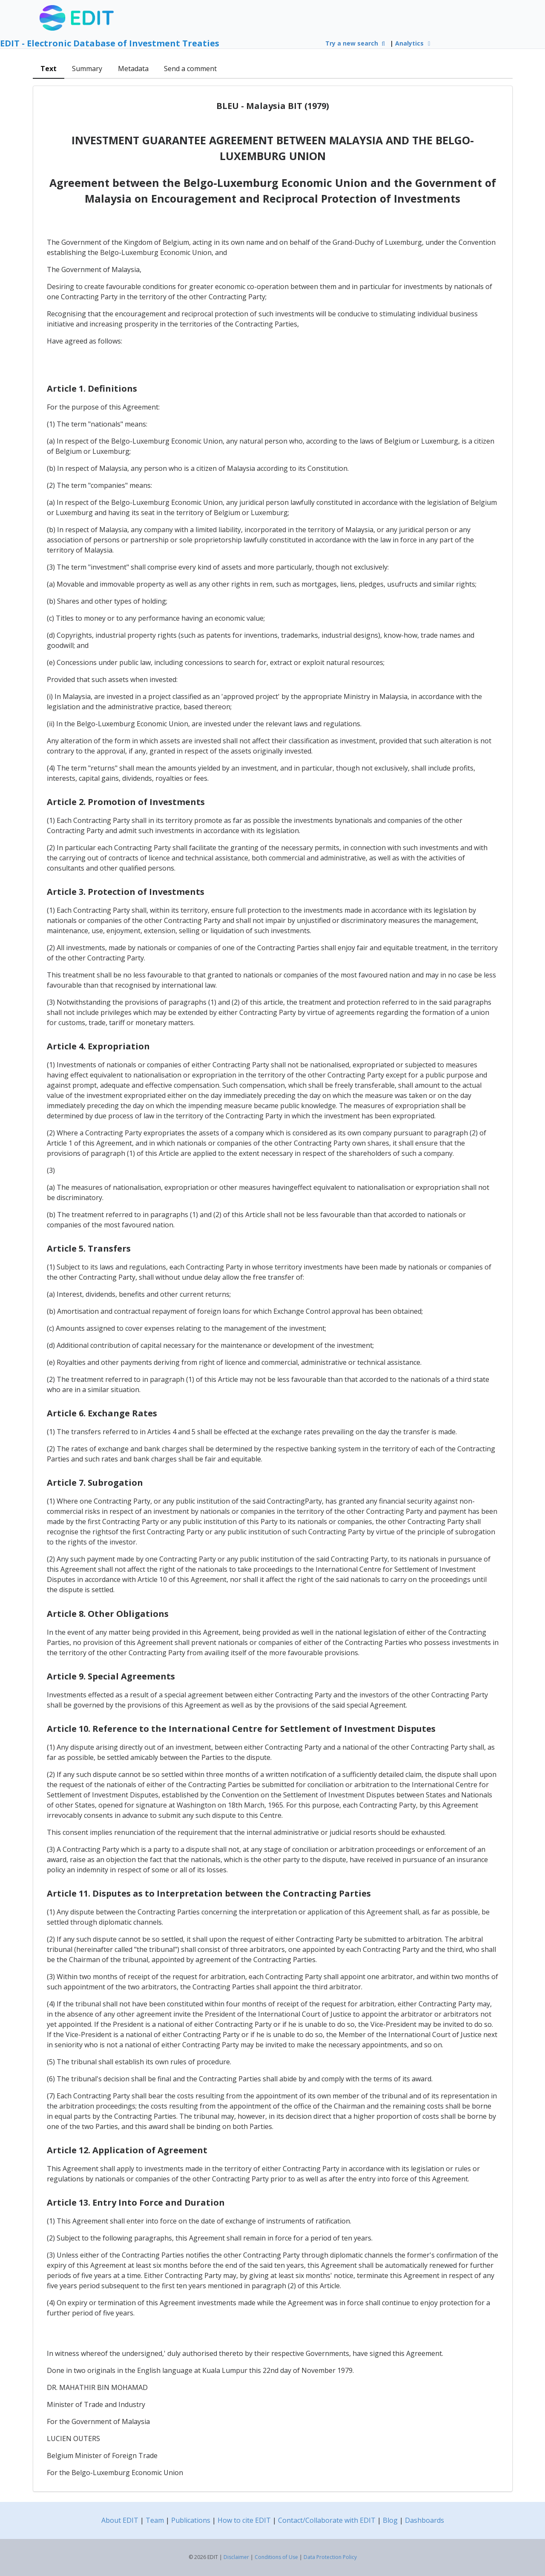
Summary (87, 68)
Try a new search (356, 43)
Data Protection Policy (330, 2557)
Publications (190, 2520)
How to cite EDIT (244, 2520)
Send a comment (190, 68)
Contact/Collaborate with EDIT (327, 2520)
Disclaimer (236, 2557)
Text (48, 68)
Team (155, 2520)
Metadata (133, 68)
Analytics (414, 43)
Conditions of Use (276, 2557)
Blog (390, 2520)
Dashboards (424, 2520)
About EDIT (119, 2520)
